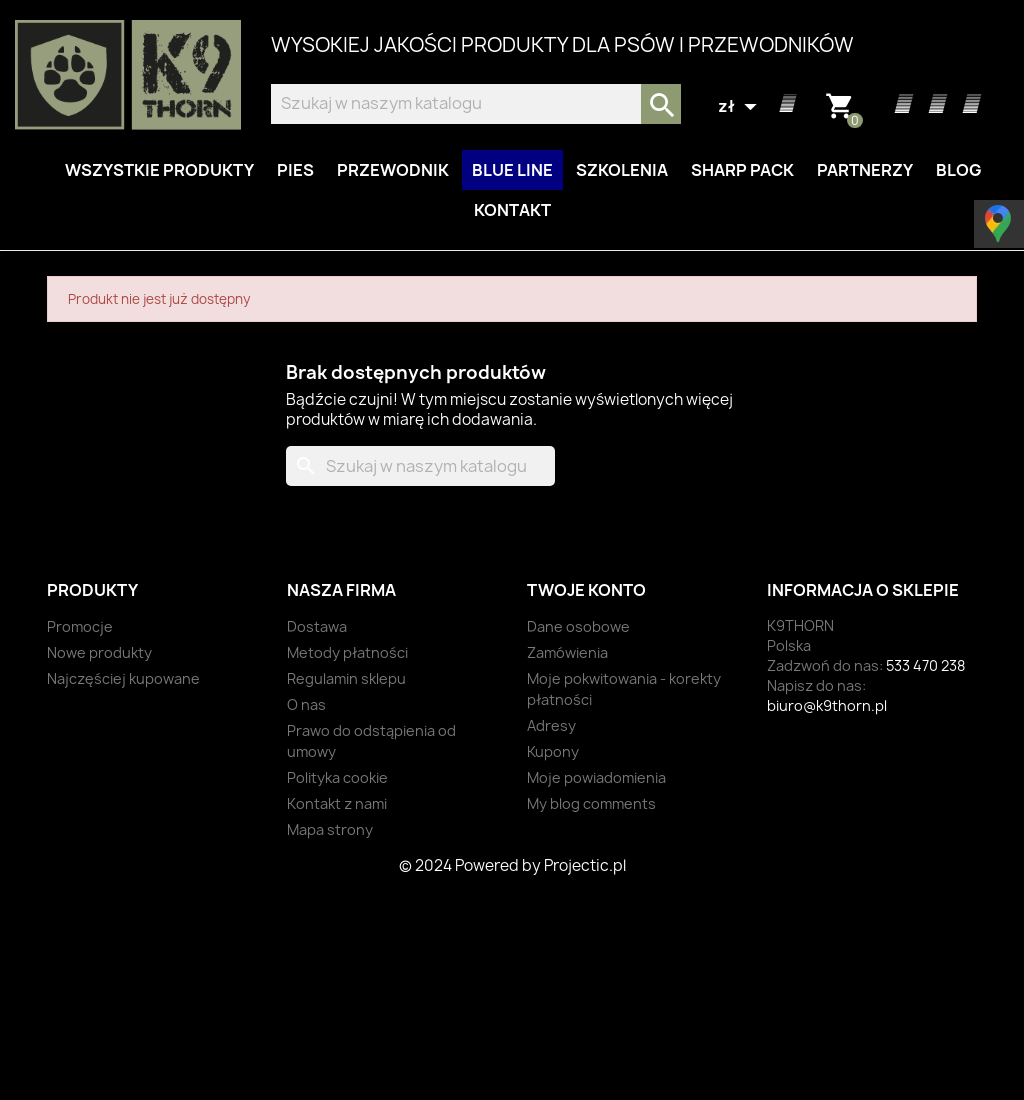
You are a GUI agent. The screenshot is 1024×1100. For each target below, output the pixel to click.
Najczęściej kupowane (123, 678)
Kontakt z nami (337, 803)
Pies (295, 170)
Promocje (80, 626)
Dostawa (317, 626)
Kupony (553, 751)
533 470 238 (925, 665)
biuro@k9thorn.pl (827, 705)
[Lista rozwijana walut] (740, 107)
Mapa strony (330, 829)
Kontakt (512, 210)
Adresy (551, 725)
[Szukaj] (476, 104)
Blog (959, 170)
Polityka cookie (337, 777)
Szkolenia (622, 170)
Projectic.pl (585, 865)
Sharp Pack (742, 170)
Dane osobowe (578, 626)
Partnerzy (865, 170)
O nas (306, 704)
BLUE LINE (512, 170)
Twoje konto (586, 590)
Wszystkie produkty (159, 170)
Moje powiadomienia (596, 777)
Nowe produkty (99, 652)
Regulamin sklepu (346, 678)
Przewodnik (393, 170)
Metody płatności (347, 652)
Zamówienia (567, 652)
